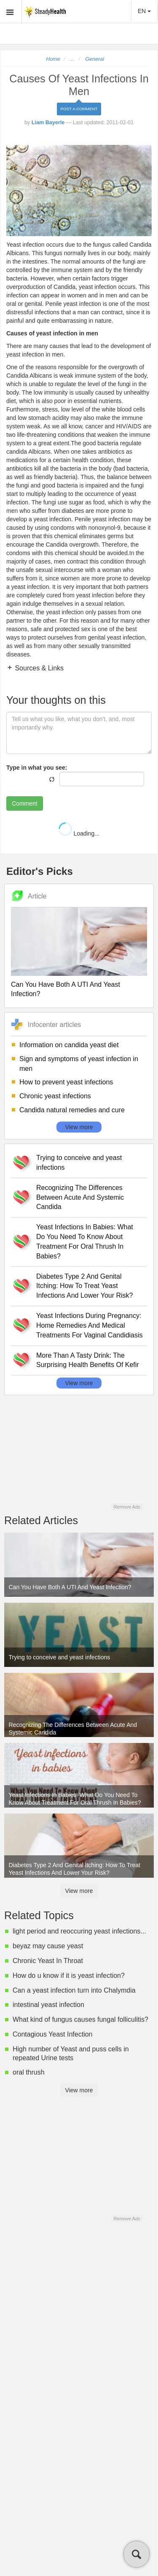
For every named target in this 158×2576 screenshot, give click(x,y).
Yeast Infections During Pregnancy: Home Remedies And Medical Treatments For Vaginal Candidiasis (89, 1325)
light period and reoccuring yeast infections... (79, 1931)
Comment (24, 803)
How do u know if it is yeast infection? (69, 1975)
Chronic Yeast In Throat (48, 1960)
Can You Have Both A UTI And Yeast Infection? (65, 989)
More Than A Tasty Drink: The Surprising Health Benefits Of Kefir (87, 1360)
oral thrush (29, 2072)
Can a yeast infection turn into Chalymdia (74, 1990)
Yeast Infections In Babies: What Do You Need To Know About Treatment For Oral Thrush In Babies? (84, 1241)
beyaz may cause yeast (48, 1946)
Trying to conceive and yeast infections (79, 1162)
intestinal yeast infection (48, 2004)
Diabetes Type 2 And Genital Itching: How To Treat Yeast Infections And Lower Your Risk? (84, 1286)
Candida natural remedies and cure (72, 1110)
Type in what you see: (36, 767)
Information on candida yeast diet (69, 1044)
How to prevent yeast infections (66, 1082)
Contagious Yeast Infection (52, 2034)
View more (79, 1127)
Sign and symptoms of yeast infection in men (78, 1063)
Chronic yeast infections (55, 1096)
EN (144, 11)
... (72, 59)
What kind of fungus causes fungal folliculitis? (80, 2019)
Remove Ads (126, 1506)
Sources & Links (38, 668)
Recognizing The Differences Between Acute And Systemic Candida (80, 1197)
